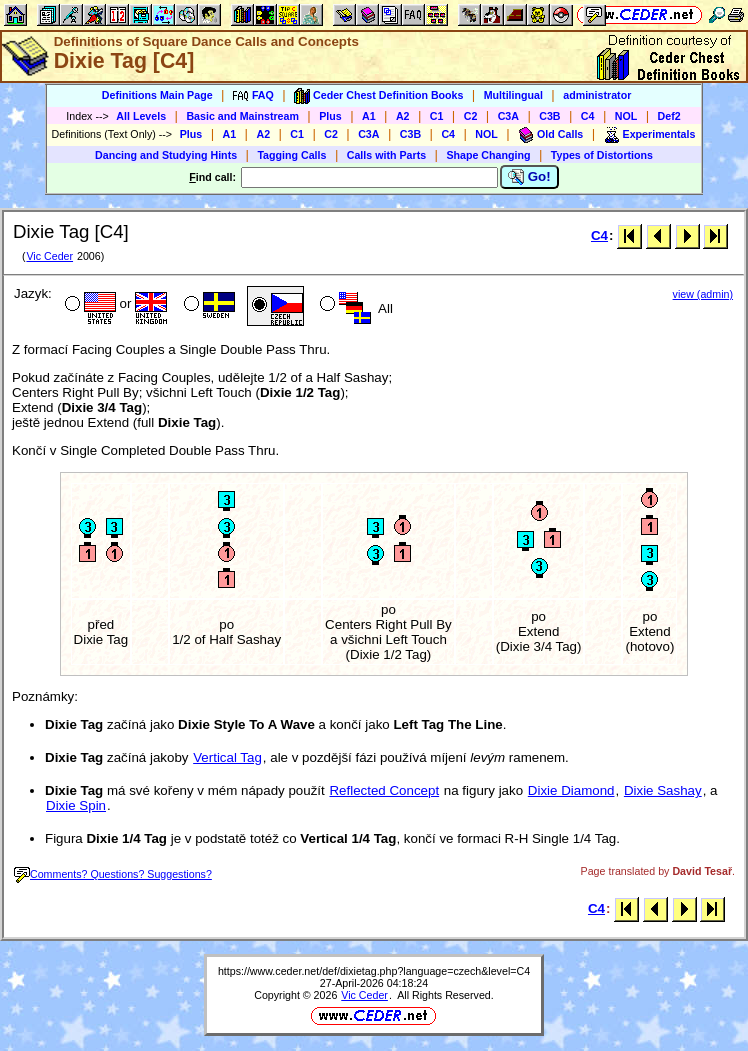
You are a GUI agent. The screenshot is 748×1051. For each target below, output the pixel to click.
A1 (369, 116)
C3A (508, 116)
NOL (626, 116)
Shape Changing (488, 155)
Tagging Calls (291, 155)
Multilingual (513, 95)
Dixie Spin (76, 805)
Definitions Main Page (157, 95)
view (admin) (703, 294)
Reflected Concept (384, 790)
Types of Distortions (602, 155)
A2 (403, 116)
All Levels (141, 116)
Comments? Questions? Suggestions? (113, 874)
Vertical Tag (227, 757)
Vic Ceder (49, 256)
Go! (529, 177)
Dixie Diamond (571, 790)
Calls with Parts (386, 155)
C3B (549, 116)
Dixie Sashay (663, 790)
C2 (471, 116)
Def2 (669, 116)
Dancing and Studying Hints (166, 155)
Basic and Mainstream (242, 116)
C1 (437, 116)
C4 (588, 116)
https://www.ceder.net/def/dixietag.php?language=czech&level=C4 (374, 971)
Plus (330, 116)
